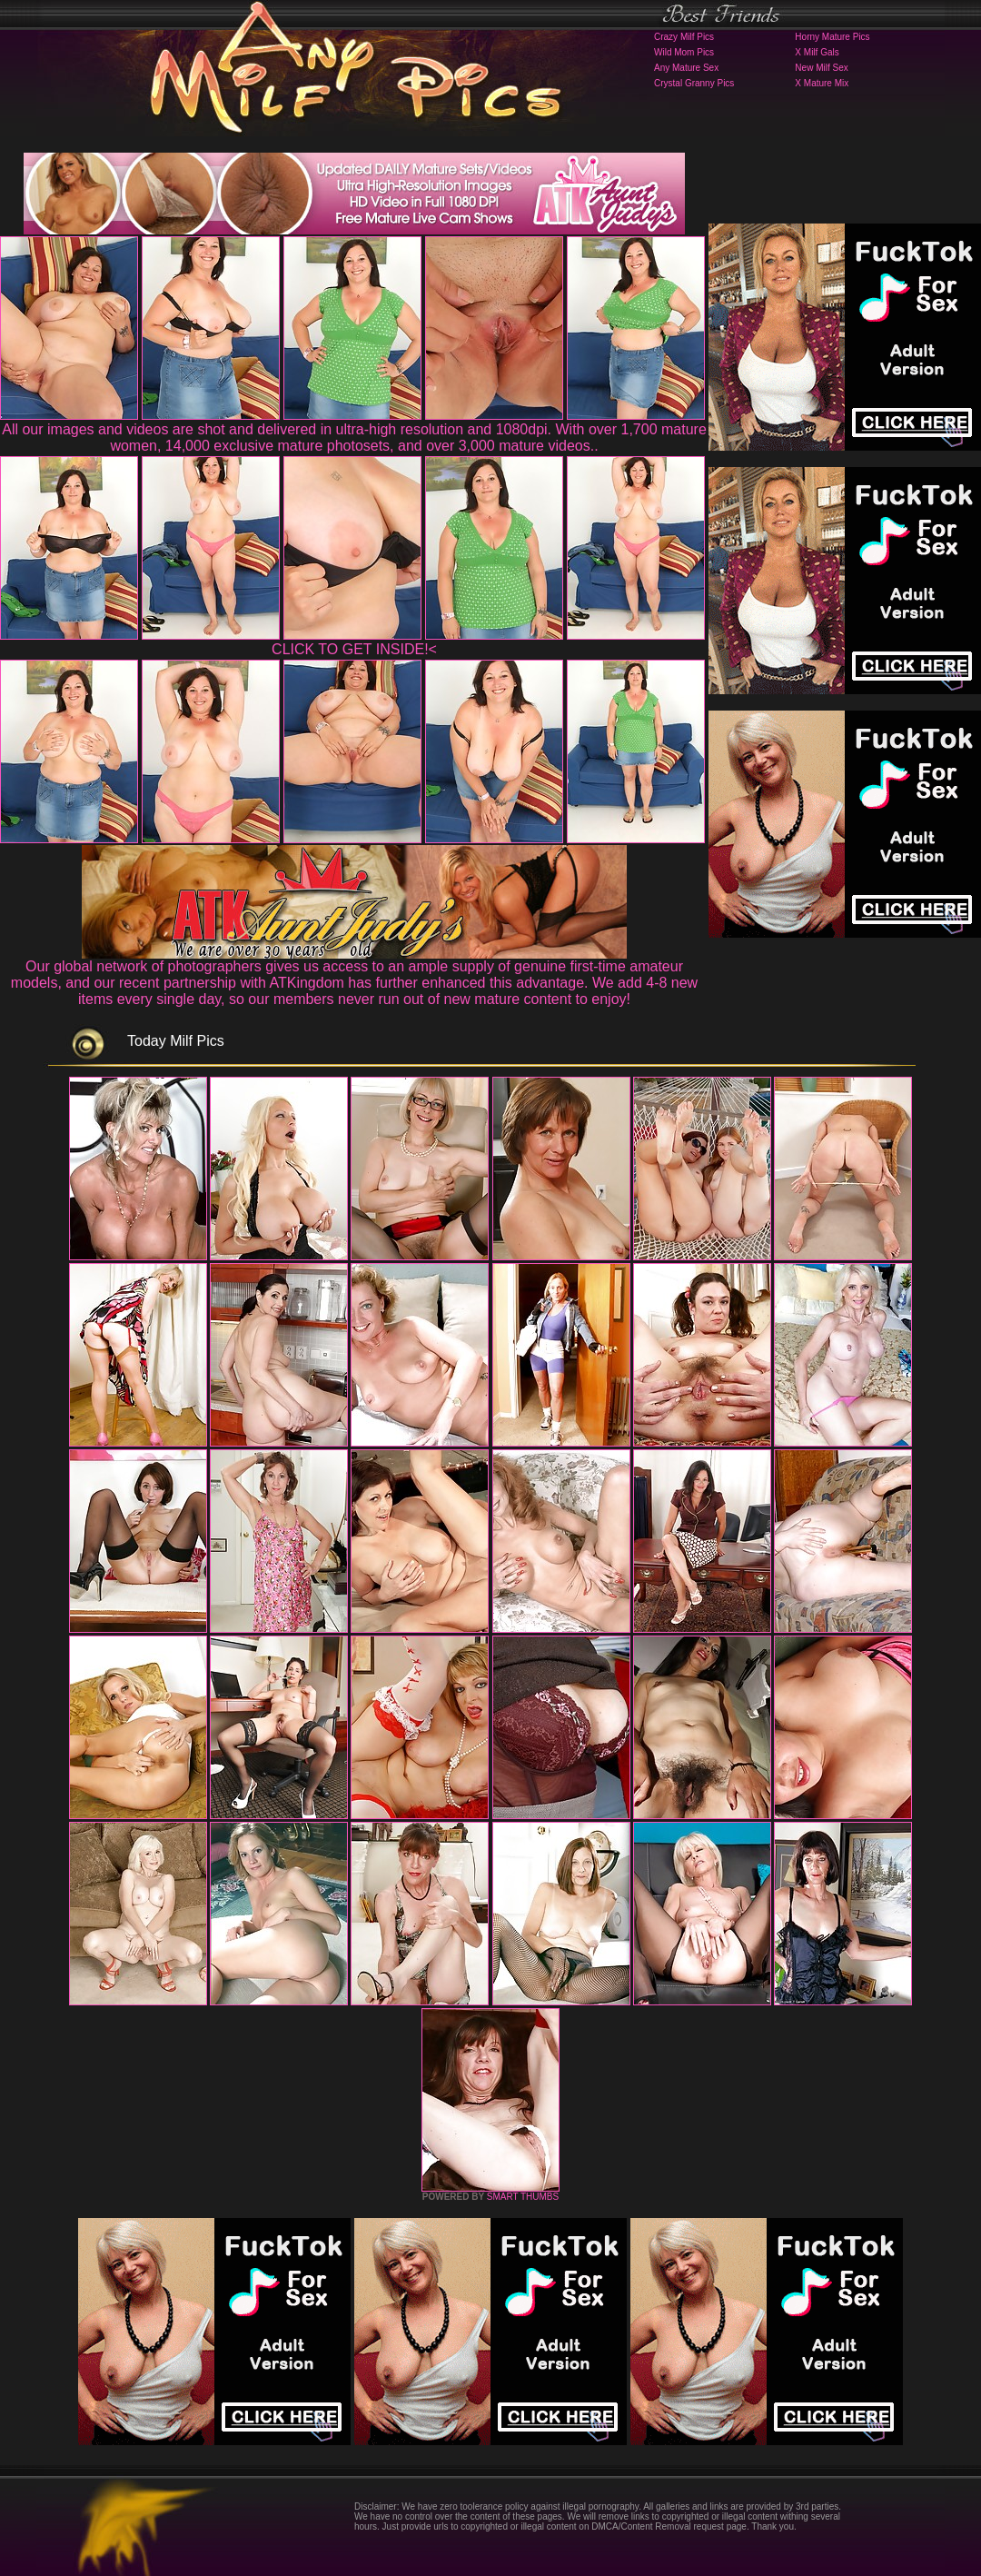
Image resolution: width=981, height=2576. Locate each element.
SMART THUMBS (523, 2197)
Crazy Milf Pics (684, 37)
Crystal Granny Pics (694, 83)
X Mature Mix (821, 83)
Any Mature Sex (686, 68)
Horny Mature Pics (832, 37)
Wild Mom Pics (684, 52)
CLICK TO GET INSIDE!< (354, 649)
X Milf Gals (816, 52)
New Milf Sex (821, 68)
